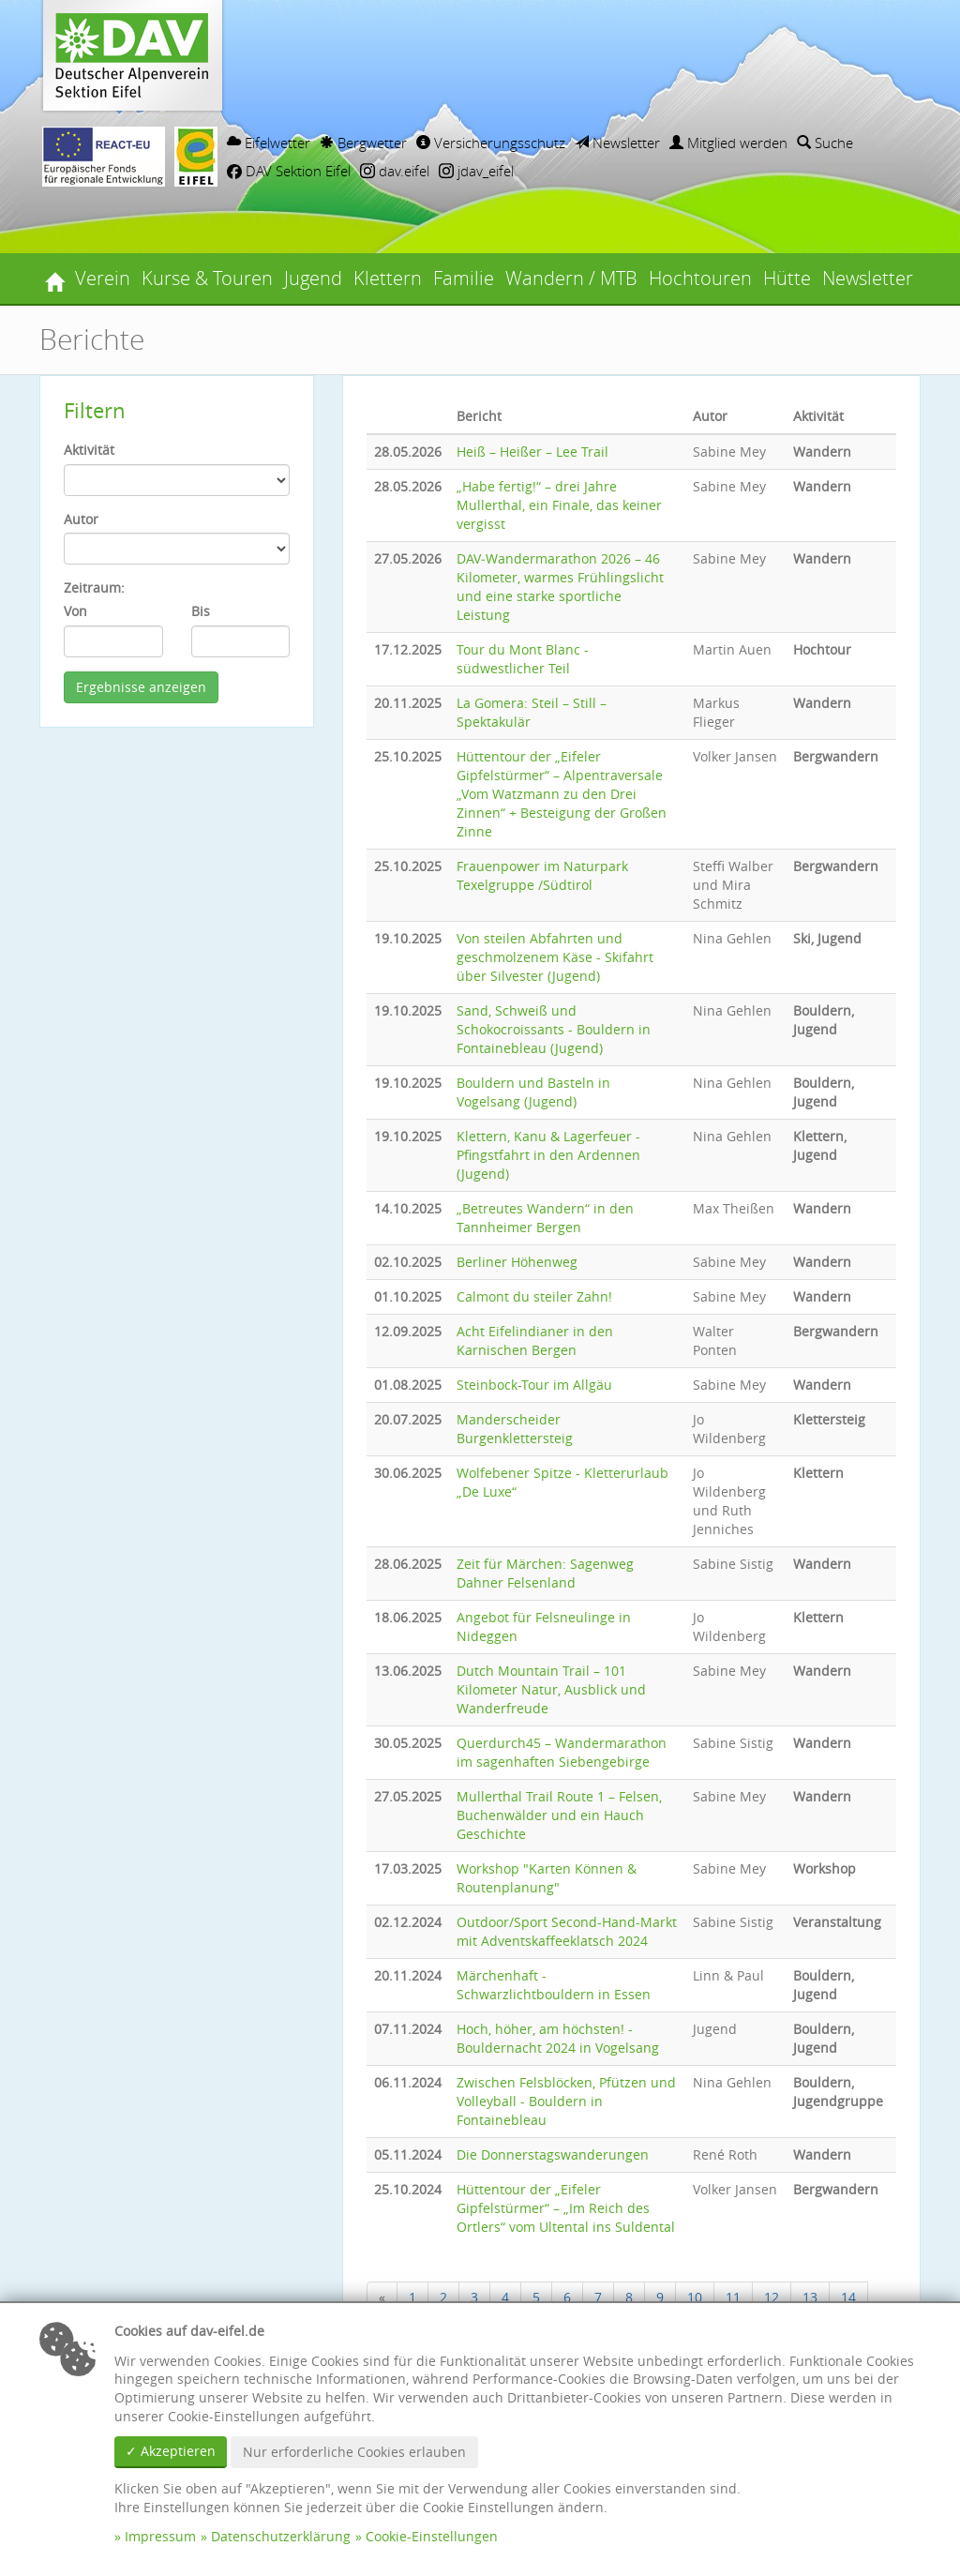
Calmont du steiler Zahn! (534, 1296)
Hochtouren (700, 278)
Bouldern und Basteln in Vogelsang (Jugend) (533, 1092)
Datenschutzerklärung (281, 2536)
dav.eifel (394, 170)
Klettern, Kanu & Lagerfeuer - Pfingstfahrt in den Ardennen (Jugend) (548, 1155)
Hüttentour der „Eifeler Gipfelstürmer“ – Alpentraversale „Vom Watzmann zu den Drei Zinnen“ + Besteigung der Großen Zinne (562, 793)
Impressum (160, 2536)
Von (75, 611)
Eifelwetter (268, 142)
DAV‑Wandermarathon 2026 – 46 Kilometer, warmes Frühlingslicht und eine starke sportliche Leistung (560, 587)
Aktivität (89, 450)
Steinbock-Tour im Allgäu (534, 1384)
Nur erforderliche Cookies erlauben (354, 2452)
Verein (102, 278)
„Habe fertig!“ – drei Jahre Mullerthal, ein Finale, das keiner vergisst (559, 505)
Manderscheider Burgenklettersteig (515, 1428)
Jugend (313, 278)
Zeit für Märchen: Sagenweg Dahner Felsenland (545, 1573)
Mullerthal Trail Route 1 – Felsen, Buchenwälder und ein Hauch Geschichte (559, 1815)
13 (810, 2297)
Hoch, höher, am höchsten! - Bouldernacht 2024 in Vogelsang (558, 2038)
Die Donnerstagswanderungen (553, 2154)
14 (848, 2297)
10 (694, 2297)
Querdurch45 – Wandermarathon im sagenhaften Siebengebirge (562, 1752)
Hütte (787, 278)
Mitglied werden (728, 142)
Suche (825, 142)
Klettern (387, 278)
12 (771, 2297)
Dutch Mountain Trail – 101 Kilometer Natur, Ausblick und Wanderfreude (551, 1689)
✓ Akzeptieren (171, 2451)
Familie (463, 278)
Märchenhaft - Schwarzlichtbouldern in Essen (554, 1984)
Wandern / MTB (571, 278)
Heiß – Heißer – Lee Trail (532, 451)
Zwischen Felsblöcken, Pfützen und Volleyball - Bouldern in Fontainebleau (566, 2101)
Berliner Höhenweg (517, 1262)
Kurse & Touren (207, 278)
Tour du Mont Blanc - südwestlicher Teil (523, 658)
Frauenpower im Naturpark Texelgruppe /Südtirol (542, 875)
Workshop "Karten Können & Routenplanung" (547, 1878)
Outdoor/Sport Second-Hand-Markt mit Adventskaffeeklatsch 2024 (567, 1931)
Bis (200, 611)
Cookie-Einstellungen (432, 2536)
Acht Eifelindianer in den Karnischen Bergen (535, 1340)
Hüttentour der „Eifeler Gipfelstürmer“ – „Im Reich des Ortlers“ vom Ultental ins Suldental (566, 2208)
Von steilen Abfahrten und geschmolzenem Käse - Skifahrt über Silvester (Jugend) (555, 957)
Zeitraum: (94, 587)
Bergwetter (363, 142)
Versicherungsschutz (490, 142)
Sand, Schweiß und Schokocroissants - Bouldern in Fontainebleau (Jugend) (554, 1029)
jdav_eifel (476, 170)
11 (733, 2297)
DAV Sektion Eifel (289, 170)
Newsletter (617, 142)
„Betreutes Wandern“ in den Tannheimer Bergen (545, 1217)
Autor (81, 519)
